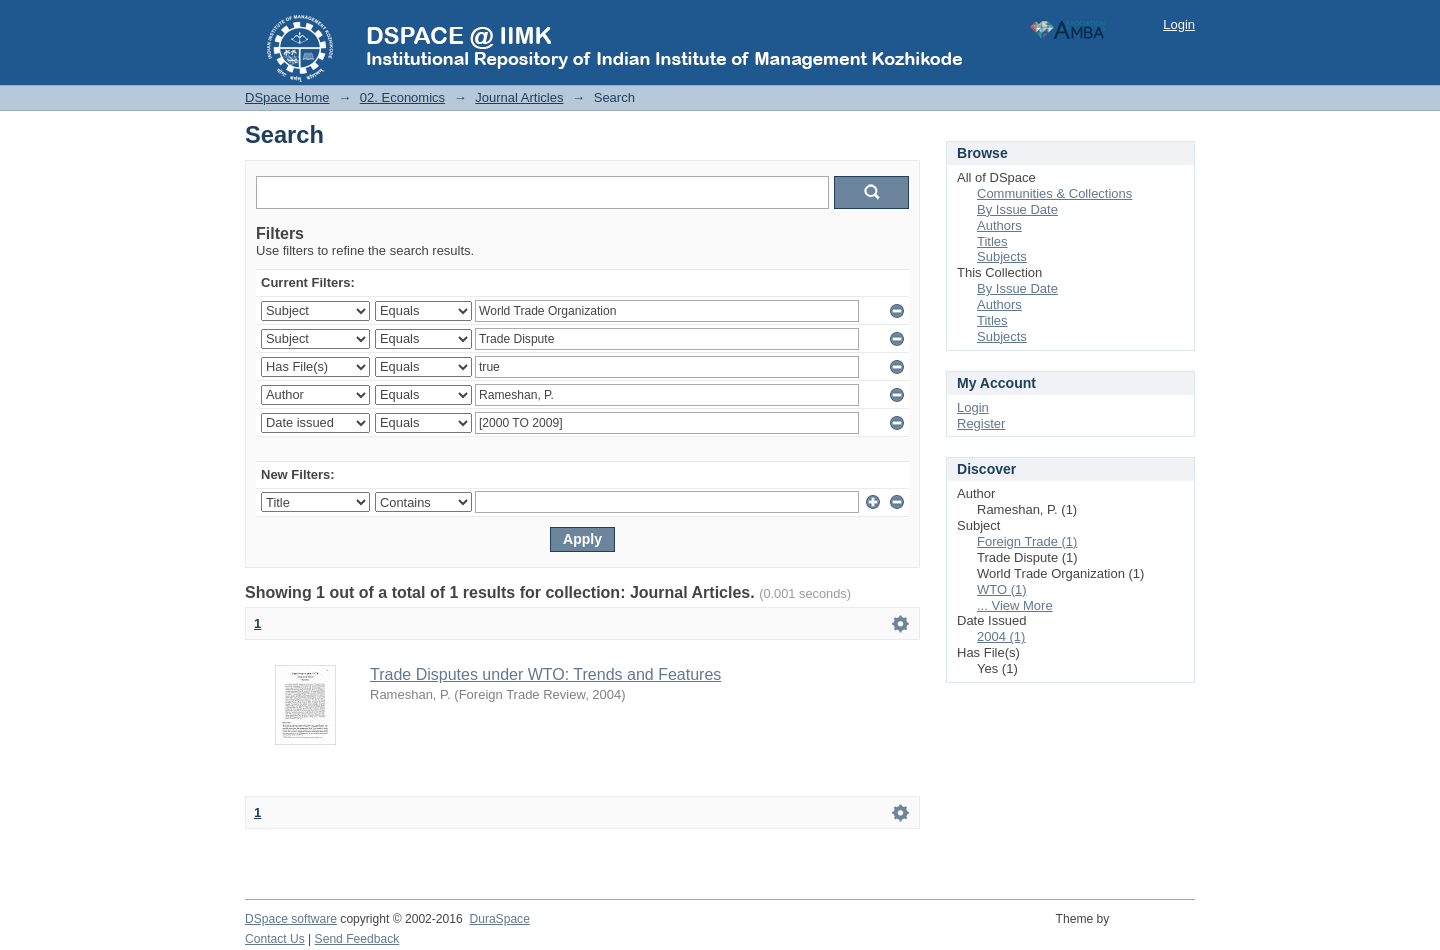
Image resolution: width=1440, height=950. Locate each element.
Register (981, 423)
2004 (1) (1001, 636)
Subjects (1002, 256)
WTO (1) (1002, 589)
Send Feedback (357, 939)
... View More (1015, 605)
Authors (999, 225)
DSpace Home (287, 97)
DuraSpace (499, 919)
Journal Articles (519, 97)
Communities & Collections (1054, 193)
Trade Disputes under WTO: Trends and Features (545, 674)
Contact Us (275, 939)
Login (1179, 24)
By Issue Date (1017, 209)
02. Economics (402, 97)
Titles (992, 241)
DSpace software (291, 919)
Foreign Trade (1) (1027, 541)
